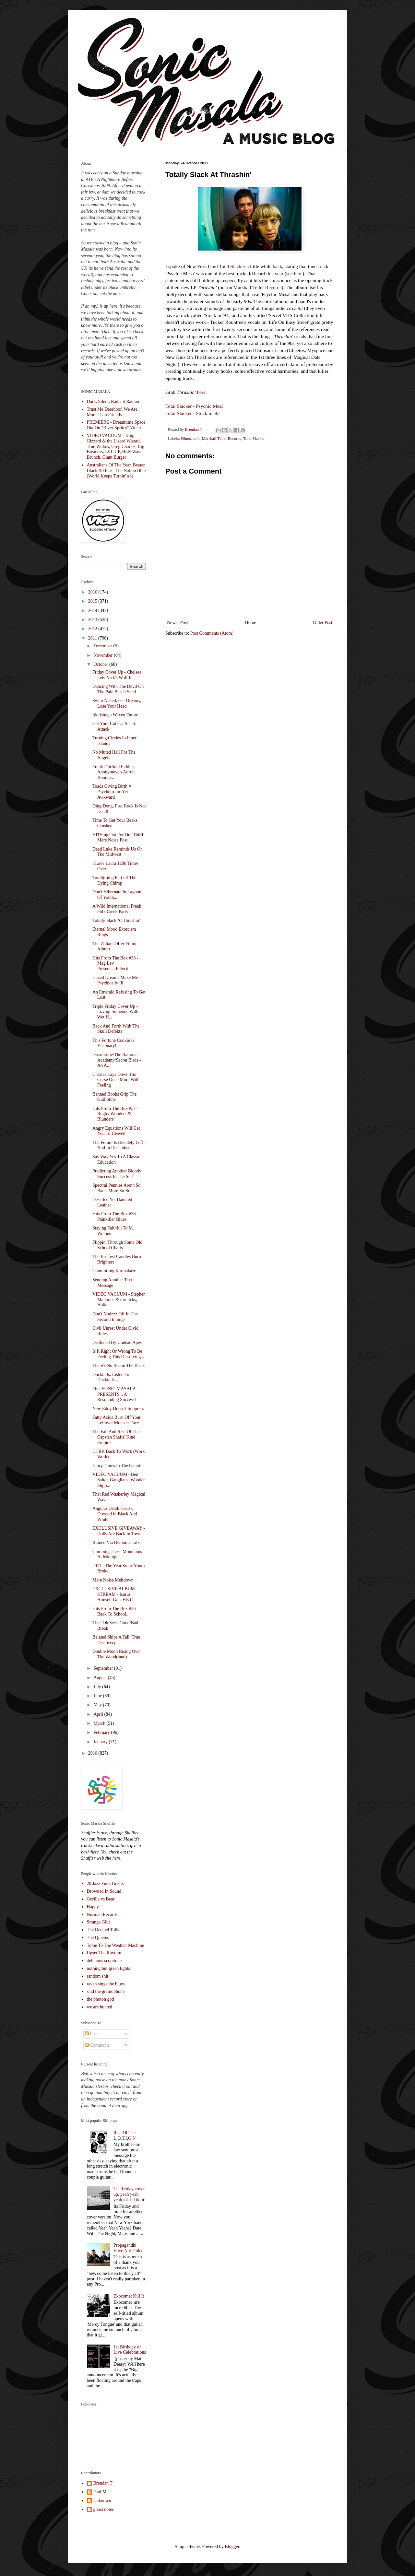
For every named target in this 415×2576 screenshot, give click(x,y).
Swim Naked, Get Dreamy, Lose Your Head (116, 703)
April (98, 1714)
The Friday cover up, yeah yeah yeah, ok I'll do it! (129, 2194)
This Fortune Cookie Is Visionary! (113, 1043)
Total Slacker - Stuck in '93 (192, 413)
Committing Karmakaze (114, 1270)
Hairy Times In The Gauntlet (118, 1465)
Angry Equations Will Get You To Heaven (116, 1131)
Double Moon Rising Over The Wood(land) (116, 1654)
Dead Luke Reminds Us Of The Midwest (117, 852)
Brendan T (103, 2483)
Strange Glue (99, 1922)
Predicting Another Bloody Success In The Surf (116, 1174)
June (98, 1695)
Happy (93, 1906)
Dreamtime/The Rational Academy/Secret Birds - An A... (116, 1060)
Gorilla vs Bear (101, 1899)
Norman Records (102, 1914)
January (101, 1741)
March (99, 1723)
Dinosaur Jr (190, 438)
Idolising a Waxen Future (115, 714)
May (98, 1704)
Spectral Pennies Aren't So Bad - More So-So (116, 1188)
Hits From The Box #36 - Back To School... (115, 1611)
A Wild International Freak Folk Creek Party (116, 909)
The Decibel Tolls (103, 1929)
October (101, 664)
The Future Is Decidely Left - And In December (119, 1145)
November (103, 655)
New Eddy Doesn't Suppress (118, 1408)
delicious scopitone (104, 1960)
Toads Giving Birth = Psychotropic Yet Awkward (111, 792)
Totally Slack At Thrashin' (116, 920)
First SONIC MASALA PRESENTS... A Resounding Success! (114, 1394)
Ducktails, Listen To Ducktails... (110, 1377)
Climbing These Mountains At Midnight (117, 1554)
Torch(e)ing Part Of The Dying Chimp (114, 880)
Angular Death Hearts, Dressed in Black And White (114, 1514)
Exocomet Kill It (128, 2296)
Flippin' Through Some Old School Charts (117, 1245)
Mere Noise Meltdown (113, 1580)
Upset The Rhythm (104, 1952)
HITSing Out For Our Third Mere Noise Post (117, 837)
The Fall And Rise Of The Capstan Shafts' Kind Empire (116, 1437)
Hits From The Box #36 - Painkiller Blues (115, 1216)
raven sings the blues (106, 1984)
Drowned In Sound (104, 1891)
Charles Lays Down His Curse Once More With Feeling (115, 1080)
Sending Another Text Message (112, 1282)
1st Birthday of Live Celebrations (129, 2350)
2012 (93, 628)
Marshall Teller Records (257, 287)
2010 (93, 1753)
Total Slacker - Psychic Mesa (194, 406)
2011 (93, 638)
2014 (93, 610)
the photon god (100, 1999)
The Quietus (98, 1937)
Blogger (232, 2546)
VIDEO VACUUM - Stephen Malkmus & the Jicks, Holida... (119, 1300)
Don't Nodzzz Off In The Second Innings (115, 1317)
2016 (93, 592)
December (103, 645)
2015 (93, 601)
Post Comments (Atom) (211, 633)
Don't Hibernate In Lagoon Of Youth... (116, 894)
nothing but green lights (108, 1968)
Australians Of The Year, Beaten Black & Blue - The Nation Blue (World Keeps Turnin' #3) (116, 470)
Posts (92, 2033)
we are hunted (100, 2007)
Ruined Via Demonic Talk (116, 1542)
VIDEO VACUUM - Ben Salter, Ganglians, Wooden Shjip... (119, 1480)
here (298, 273)
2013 (93, 619)
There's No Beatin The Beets (118, 1365)
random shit (98, 1976)
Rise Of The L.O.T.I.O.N (124, 2135)
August (100, 1677)
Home (250, 622)
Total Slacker (232, 266)
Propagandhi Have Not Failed (128, 2248)
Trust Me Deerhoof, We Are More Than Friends (112, 412)
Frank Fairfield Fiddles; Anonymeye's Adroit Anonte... (114, 772)
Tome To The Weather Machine (115, 1945)
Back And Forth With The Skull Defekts (115, 1029)
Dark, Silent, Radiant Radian (113, 401)
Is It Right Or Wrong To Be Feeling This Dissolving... (118, 1354)
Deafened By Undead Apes (117, 1342)
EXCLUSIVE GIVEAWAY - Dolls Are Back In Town (118, 1531)
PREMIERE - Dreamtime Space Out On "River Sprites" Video (116, 425)
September (103, 1668)
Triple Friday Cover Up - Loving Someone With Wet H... (115, 1012)
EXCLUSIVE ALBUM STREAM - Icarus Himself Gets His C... (114, 1594)
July (97, 1686)
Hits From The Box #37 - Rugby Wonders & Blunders (115, 1114)
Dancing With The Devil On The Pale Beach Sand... (118, 689)
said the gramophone (106, 1991)
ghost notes (103, 2509)
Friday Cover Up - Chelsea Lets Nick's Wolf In (116, 675)
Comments (97, 2045)
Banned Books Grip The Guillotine (114, 1097)
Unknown (102, 2500)
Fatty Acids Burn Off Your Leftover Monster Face (116, 1420)
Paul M (100, 2491)
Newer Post (177, 622)
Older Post (323, 622)
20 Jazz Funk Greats (105, 1883)
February (102, 1732)
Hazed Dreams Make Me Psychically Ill (115, 980)
